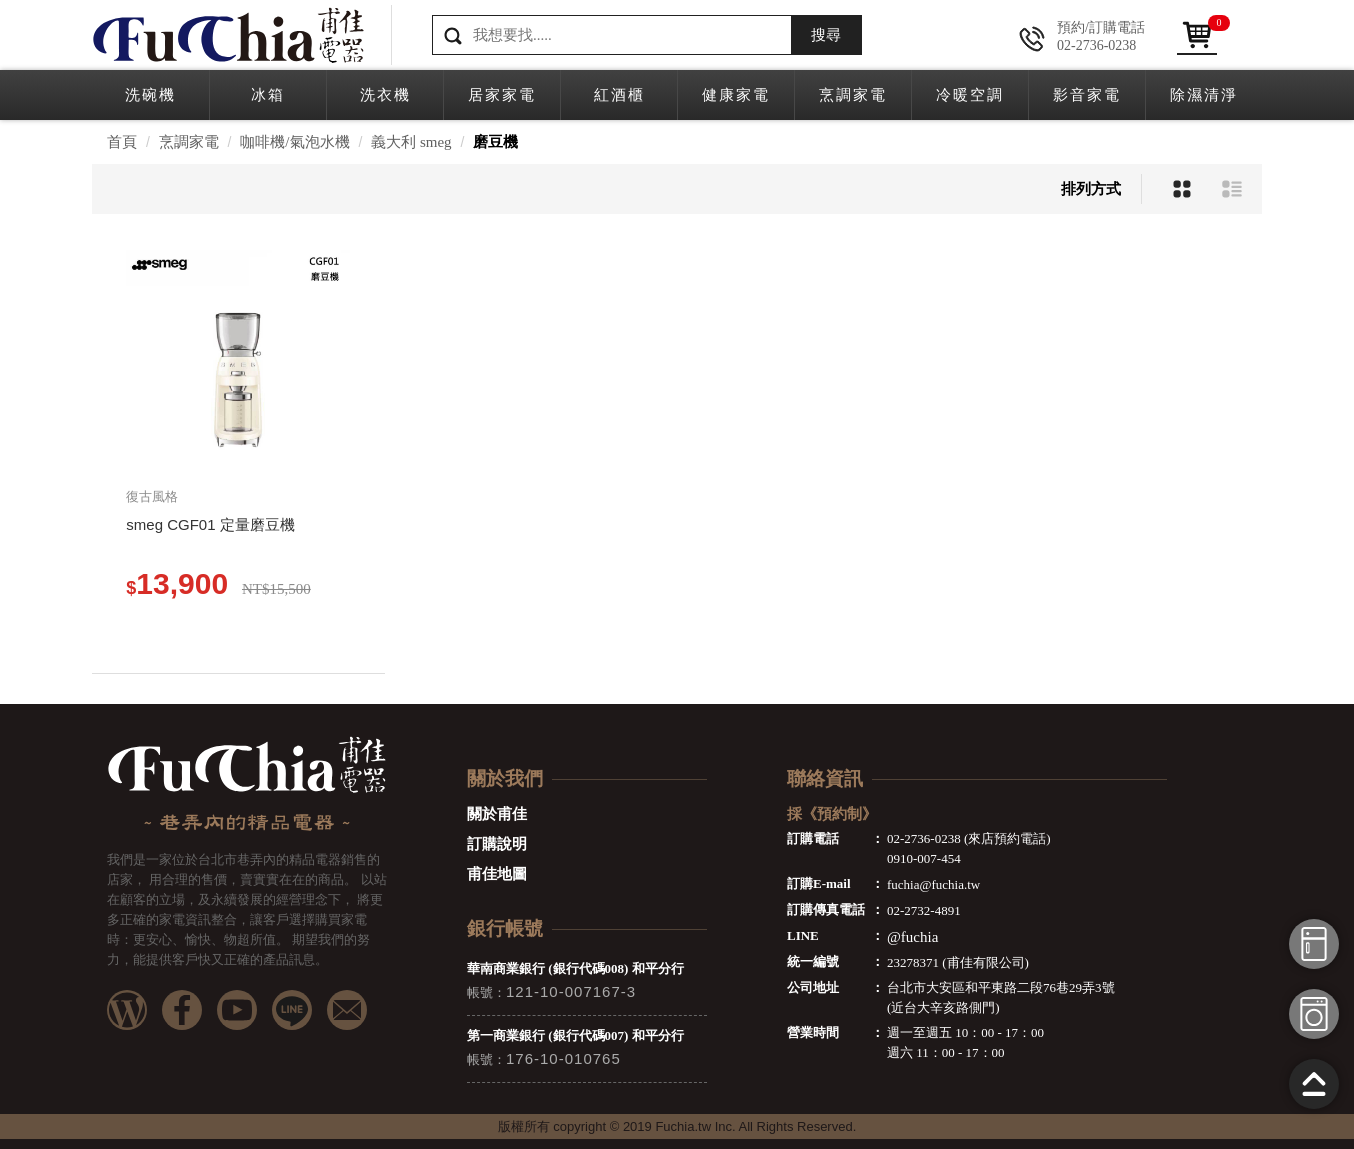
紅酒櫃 (619, 95)
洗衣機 (385, 95)
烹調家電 (853, 95)
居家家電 (502, 95)
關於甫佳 (497, 814)
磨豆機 (495, 142)
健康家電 (736, 95)
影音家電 (1087, 95)
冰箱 (268, 95)
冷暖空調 (970, 95)
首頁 (122, 142)
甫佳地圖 (497, 874)
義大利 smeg (411, 142)
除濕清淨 (1204, 95)
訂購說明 (497, 844)
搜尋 (826, 35)
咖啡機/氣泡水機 (294, 142)
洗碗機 (150, 95)
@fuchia (912, 937)
